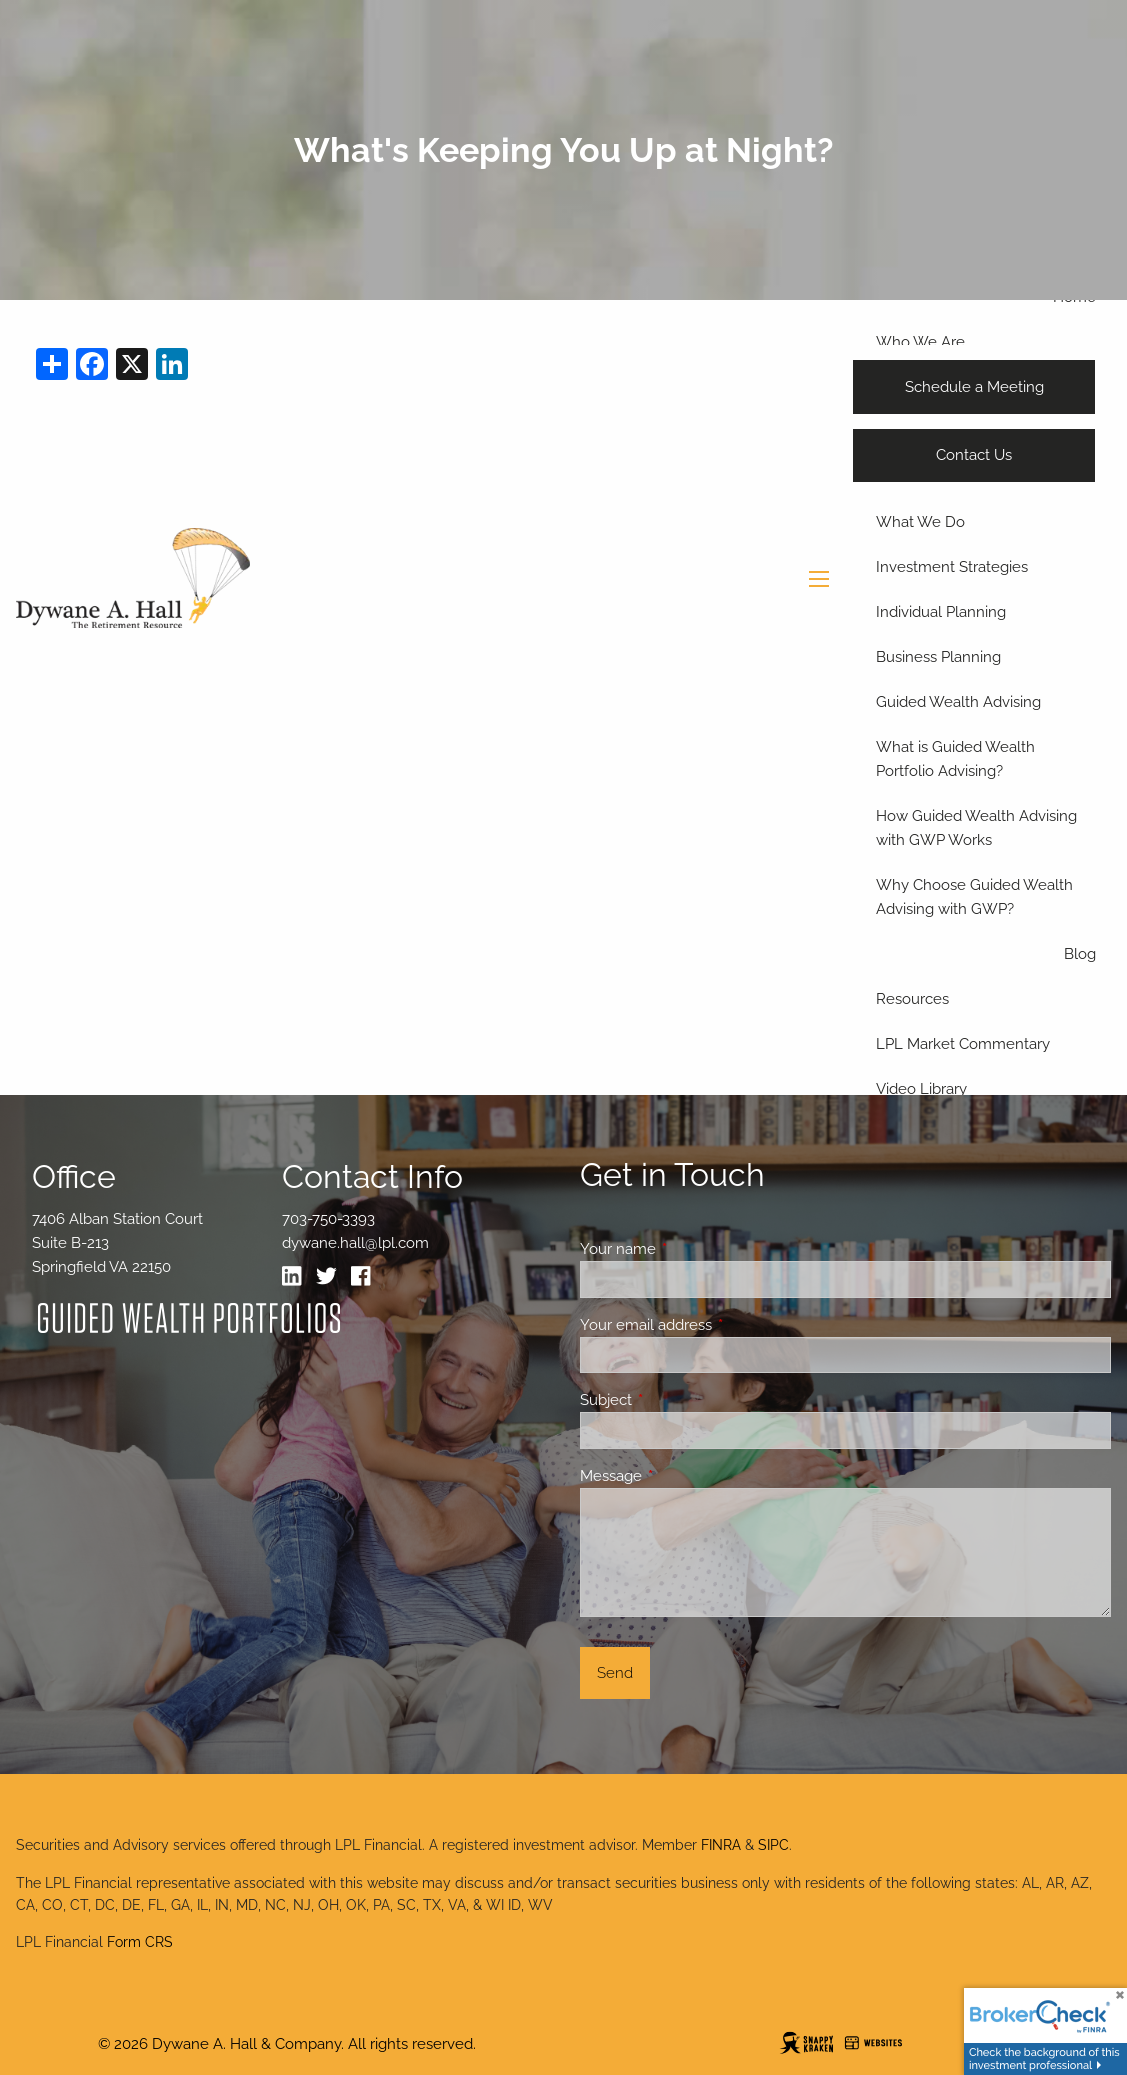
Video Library (921, 1089)
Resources (912, 999)
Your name (690, 1249)
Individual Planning (941, 612)
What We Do (920, 522)
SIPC (773, 1845)
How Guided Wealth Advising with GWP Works (976, 828)
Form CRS (140, 1942)
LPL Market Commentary (963, 1044)
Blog (1080, 954)
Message (683, 1476)
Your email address (718, 1325)
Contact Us (974, 455)
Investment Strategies (952, 567)
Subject (678, 1400)
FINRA (721, 1845)
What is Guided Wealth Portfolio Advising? (955, 759)
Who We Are (920, 342)
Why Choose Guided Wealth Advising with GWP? (974, 897)
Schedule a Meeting (974, 387)
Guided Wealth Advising (958, 702)
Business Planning (938, 657)
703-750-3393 (328, 1219)
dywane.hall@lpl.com (355, 1243)
